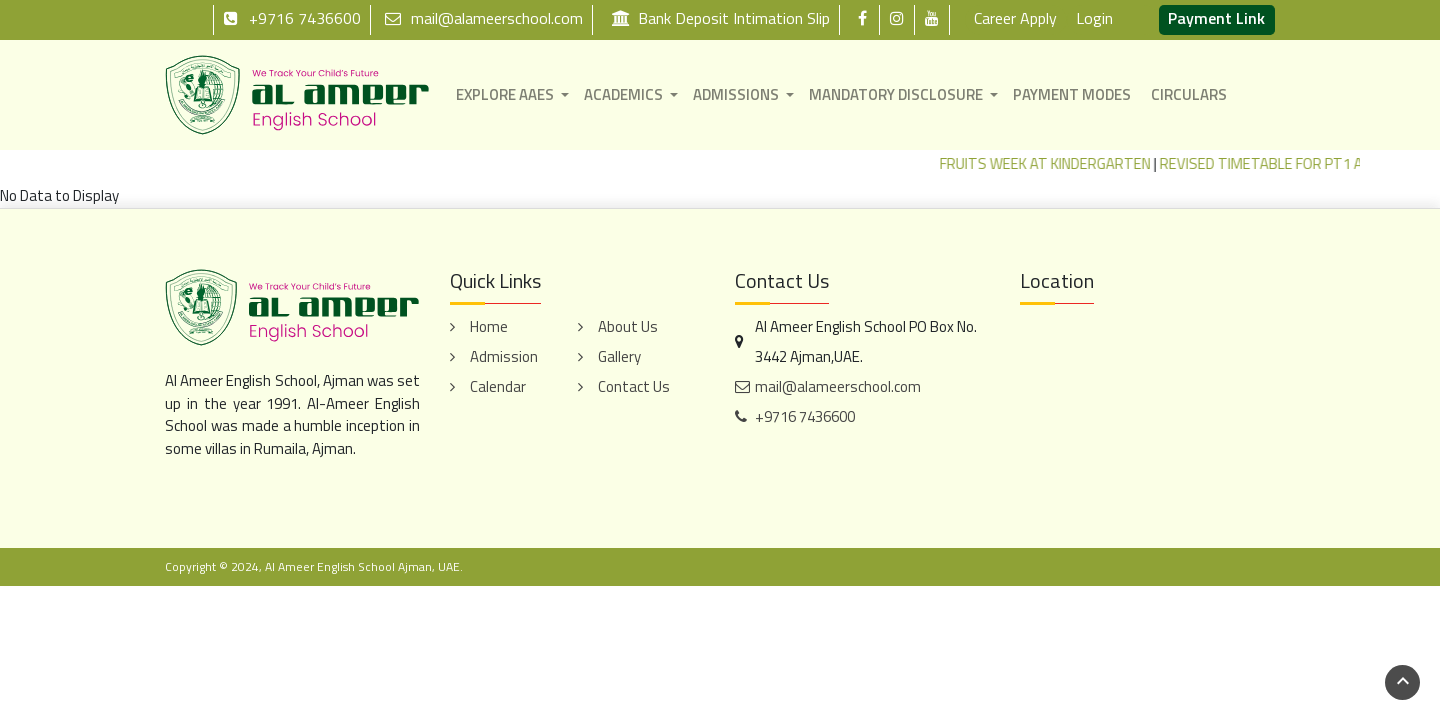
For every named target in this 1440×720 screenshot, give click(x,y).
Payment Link (1216, 18)
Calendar (498, 386)
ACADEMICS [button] (623, 94)
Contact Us (634, 386)
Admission (504, 356)
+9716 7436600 (292, 17)
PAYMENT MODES (1072, 94)
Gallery (619, 356)
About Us (628, 326)
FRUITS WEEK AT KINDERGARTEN (1057, 163)
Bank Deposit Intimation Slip (721, 17)
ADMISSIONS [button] (736, 94)
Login (1094, 18)
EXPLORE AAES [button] (505, 94)
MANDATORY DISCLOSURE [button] (896, 94)
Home (489, 326)
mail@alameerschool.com (484, 17)
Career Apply (1015, 18)
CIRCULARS (1189, 94)
